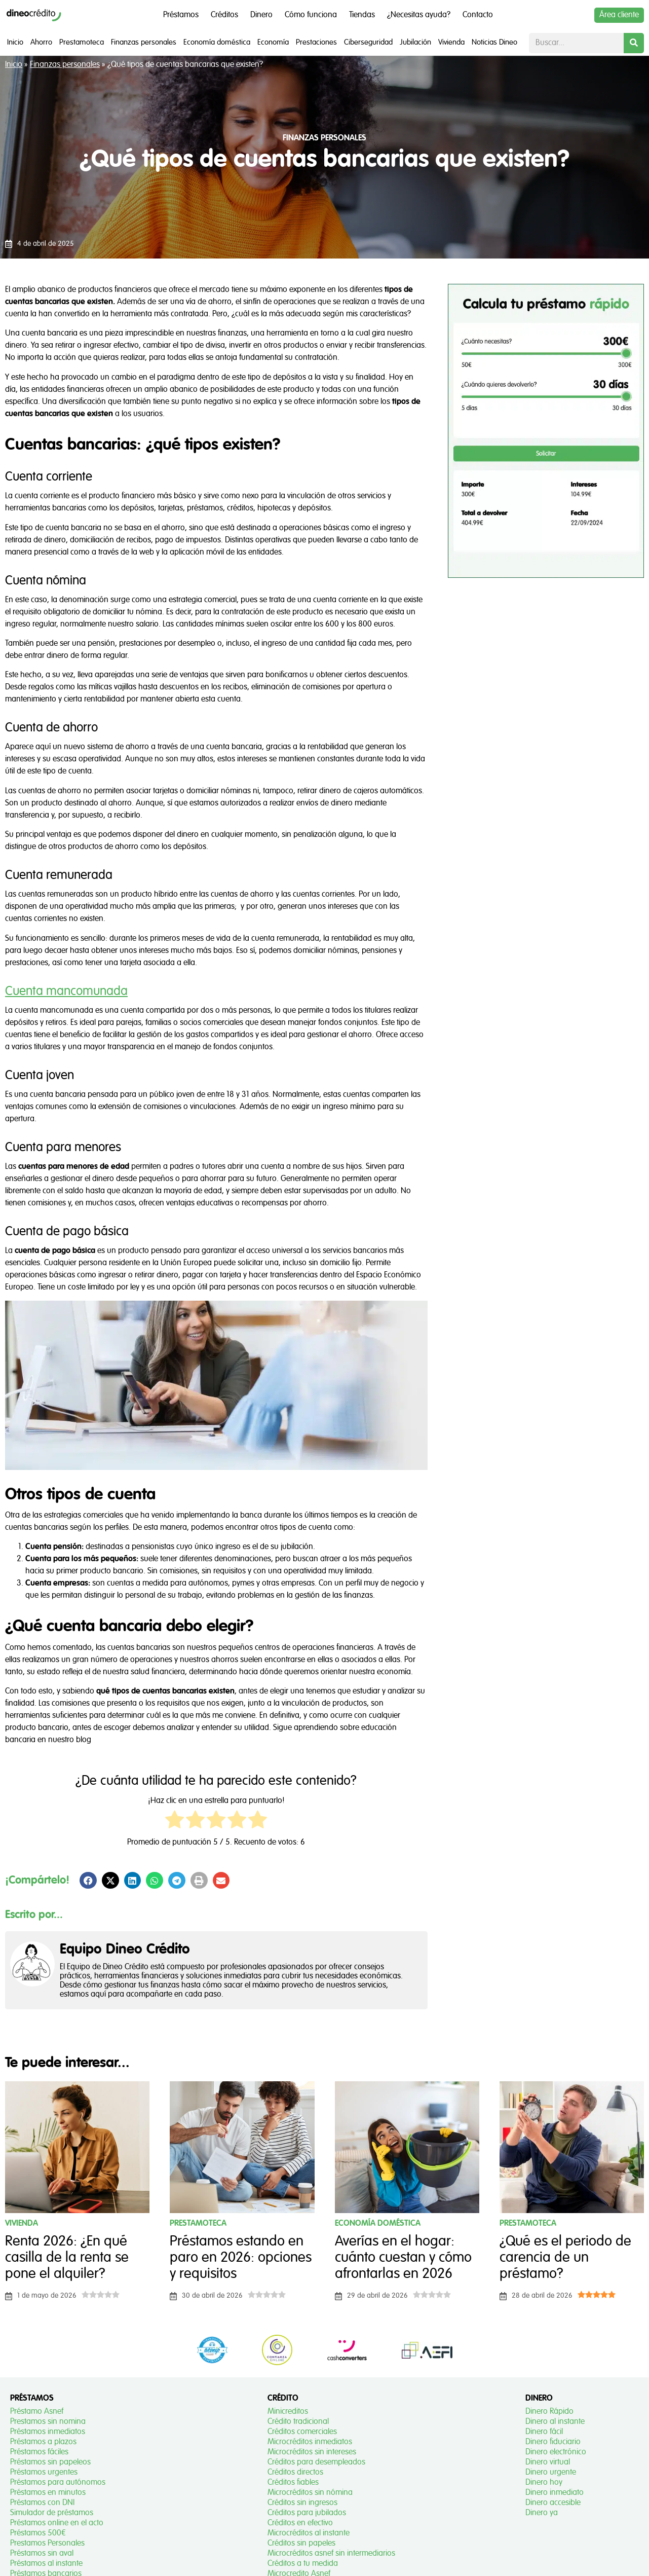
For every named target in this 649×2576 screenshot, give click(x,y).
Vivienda (451, 42)
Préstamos (181, 15)
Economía (273, 42)
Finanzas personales (143, 42)
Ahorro (41, 42)
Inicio (15, 42)
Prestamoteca (81, 42)
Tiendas (362, 15)
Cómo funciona (311, 15)
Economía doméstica (216, 42)
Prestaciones (316, 42)
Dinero (261, 15)
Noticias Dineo (494, 42)
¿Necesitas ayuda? (418, 15)
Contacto (478, 15)
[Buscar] (634, 43)
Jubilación (415, 42)
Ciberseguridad (368, 42)
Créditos (224, 15)
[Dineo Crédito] (34, 15)
